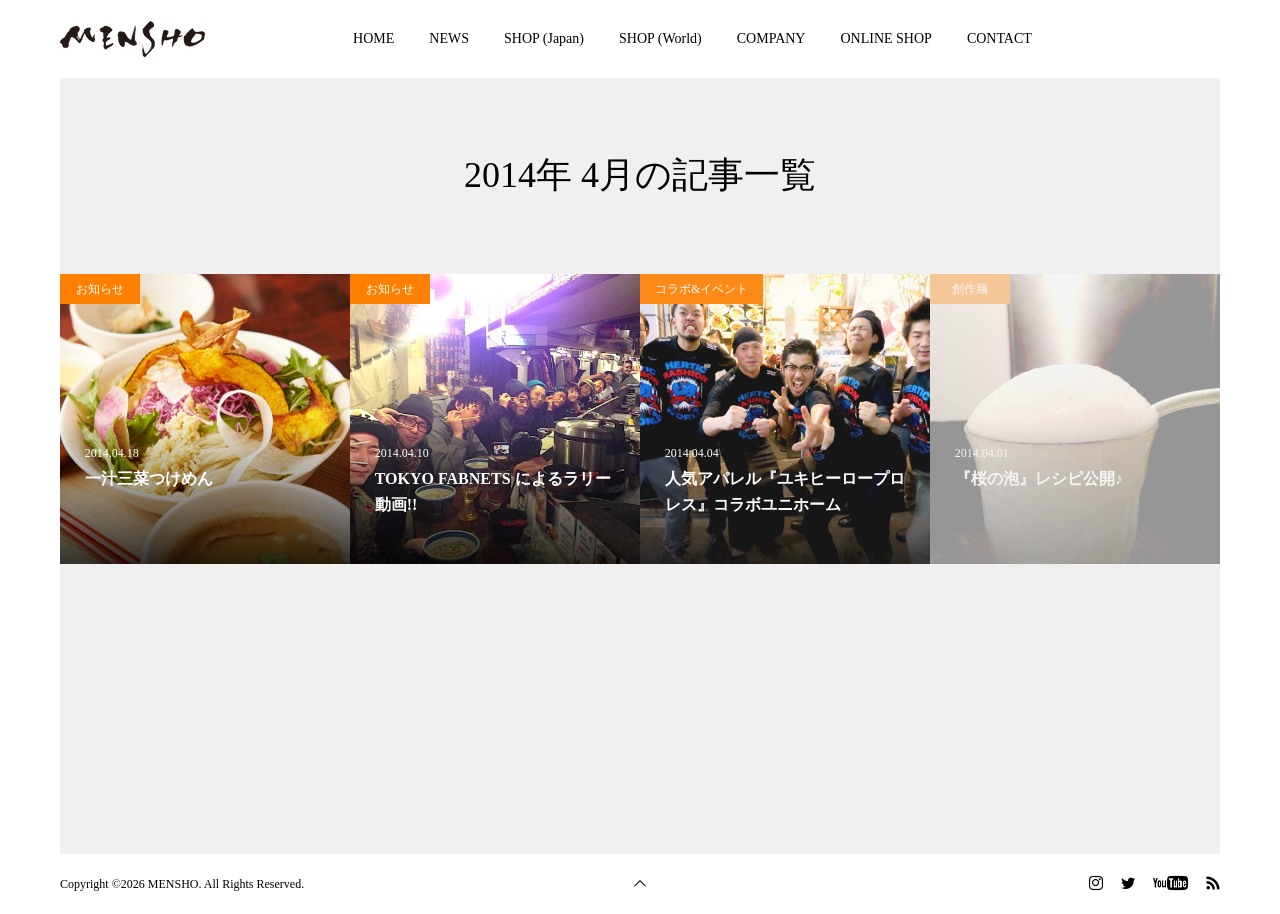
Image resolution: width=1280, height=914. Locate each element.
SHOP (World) (660, 38)
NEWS (449, 38)
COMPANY (771, 38)
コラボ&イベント (701, 289)
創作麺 (970, 289)
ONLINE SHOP (885, 38)
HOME (373, 38)
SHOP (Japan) (544, 38)
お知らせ (100, 289)
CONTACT (999, 38)
